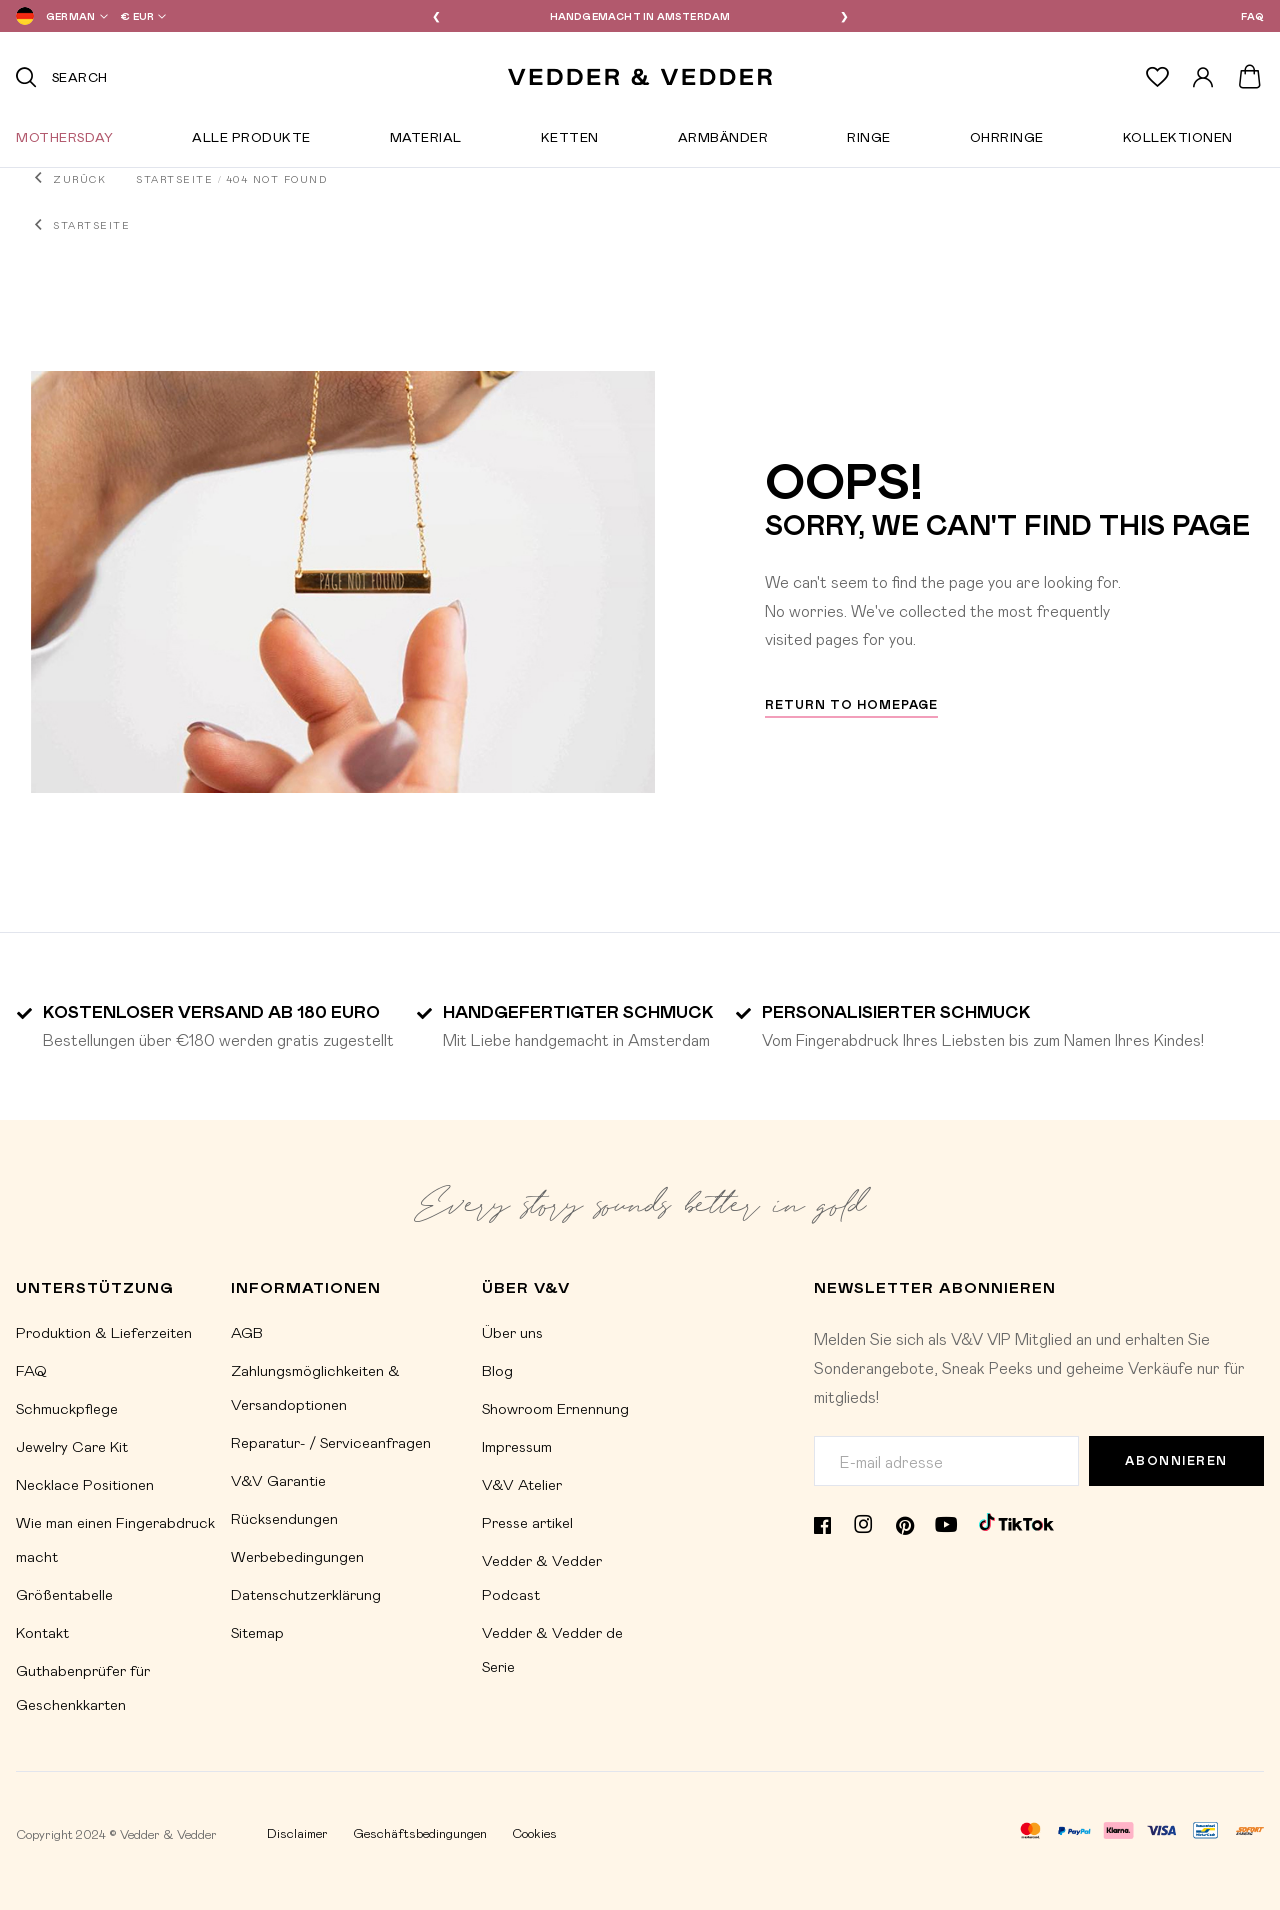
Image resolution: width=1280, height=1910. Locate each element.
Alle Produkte (251, 141)
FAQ (1252, 16)
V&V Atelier (522, 1484)
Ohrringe (1007, 141)
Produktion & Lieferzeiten (104, 1332)
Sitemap (257, 1632)
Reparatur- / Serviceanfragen (331, 1442)
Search (80, 76)
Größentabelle (64, 1594)
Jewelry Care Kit (72, 1446)
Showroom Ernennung (555, 1408)
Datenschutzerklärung (306, 1594)
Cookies (534, 1832)
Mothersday (64, 141)
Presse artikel (527, 1522)
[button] (58, 16)
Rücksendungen (284, 1518)
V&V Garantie (278, 1480)
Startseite (174, 179)
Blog (497, 1370)
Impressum (517, 1446)
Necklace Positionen (85, 1484)
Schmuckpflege (67, 1408)
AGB (247, 1332)
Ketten (570, 141)
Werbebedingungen (297, 1556)
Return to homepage (851, 704)
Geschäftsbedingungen (420, 1832)
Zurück (79, 179)
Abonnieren (1176, 1460)
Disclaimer (297, 1832)
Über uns (512, 1332)
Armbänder (723, 141)
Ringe (869, 141)
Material (426, 141)
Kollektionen (1178, 141)
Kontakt (42, 1632)
